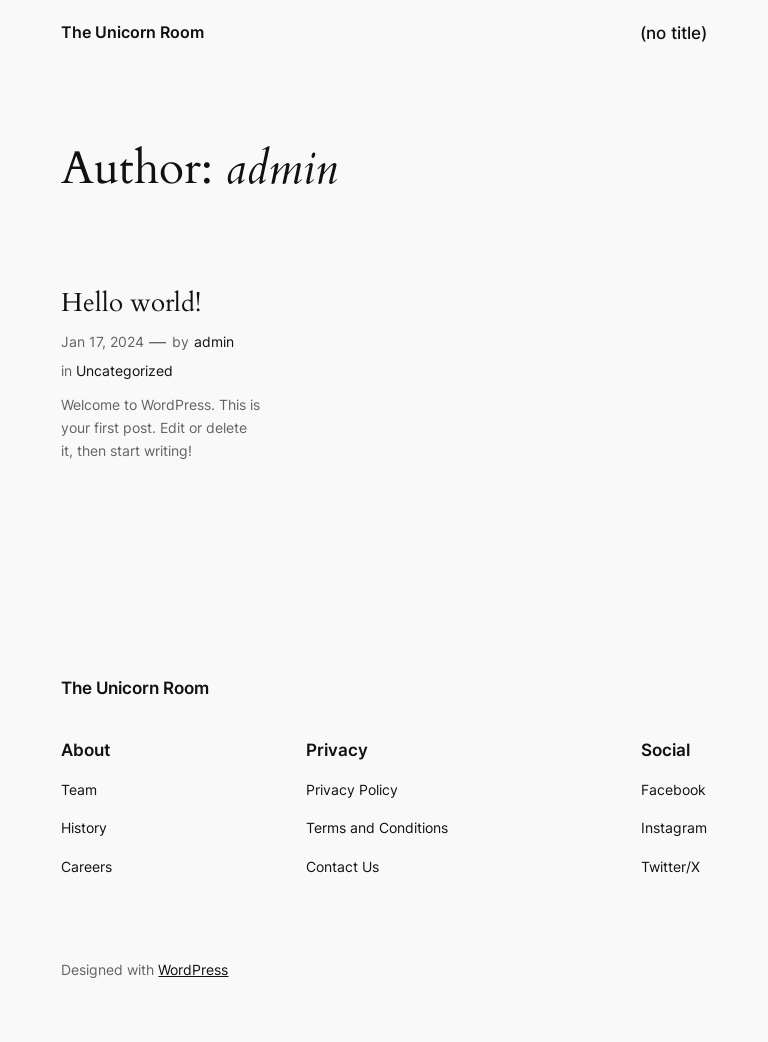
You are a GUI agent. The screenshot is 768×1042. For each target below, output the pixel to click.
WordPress (193, 969)
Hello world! (131, 303)
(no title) (673, 33)
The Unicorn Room (132, 32)
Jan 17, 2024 (102, 341)
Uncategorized (124, 370)
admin (214, 341)
